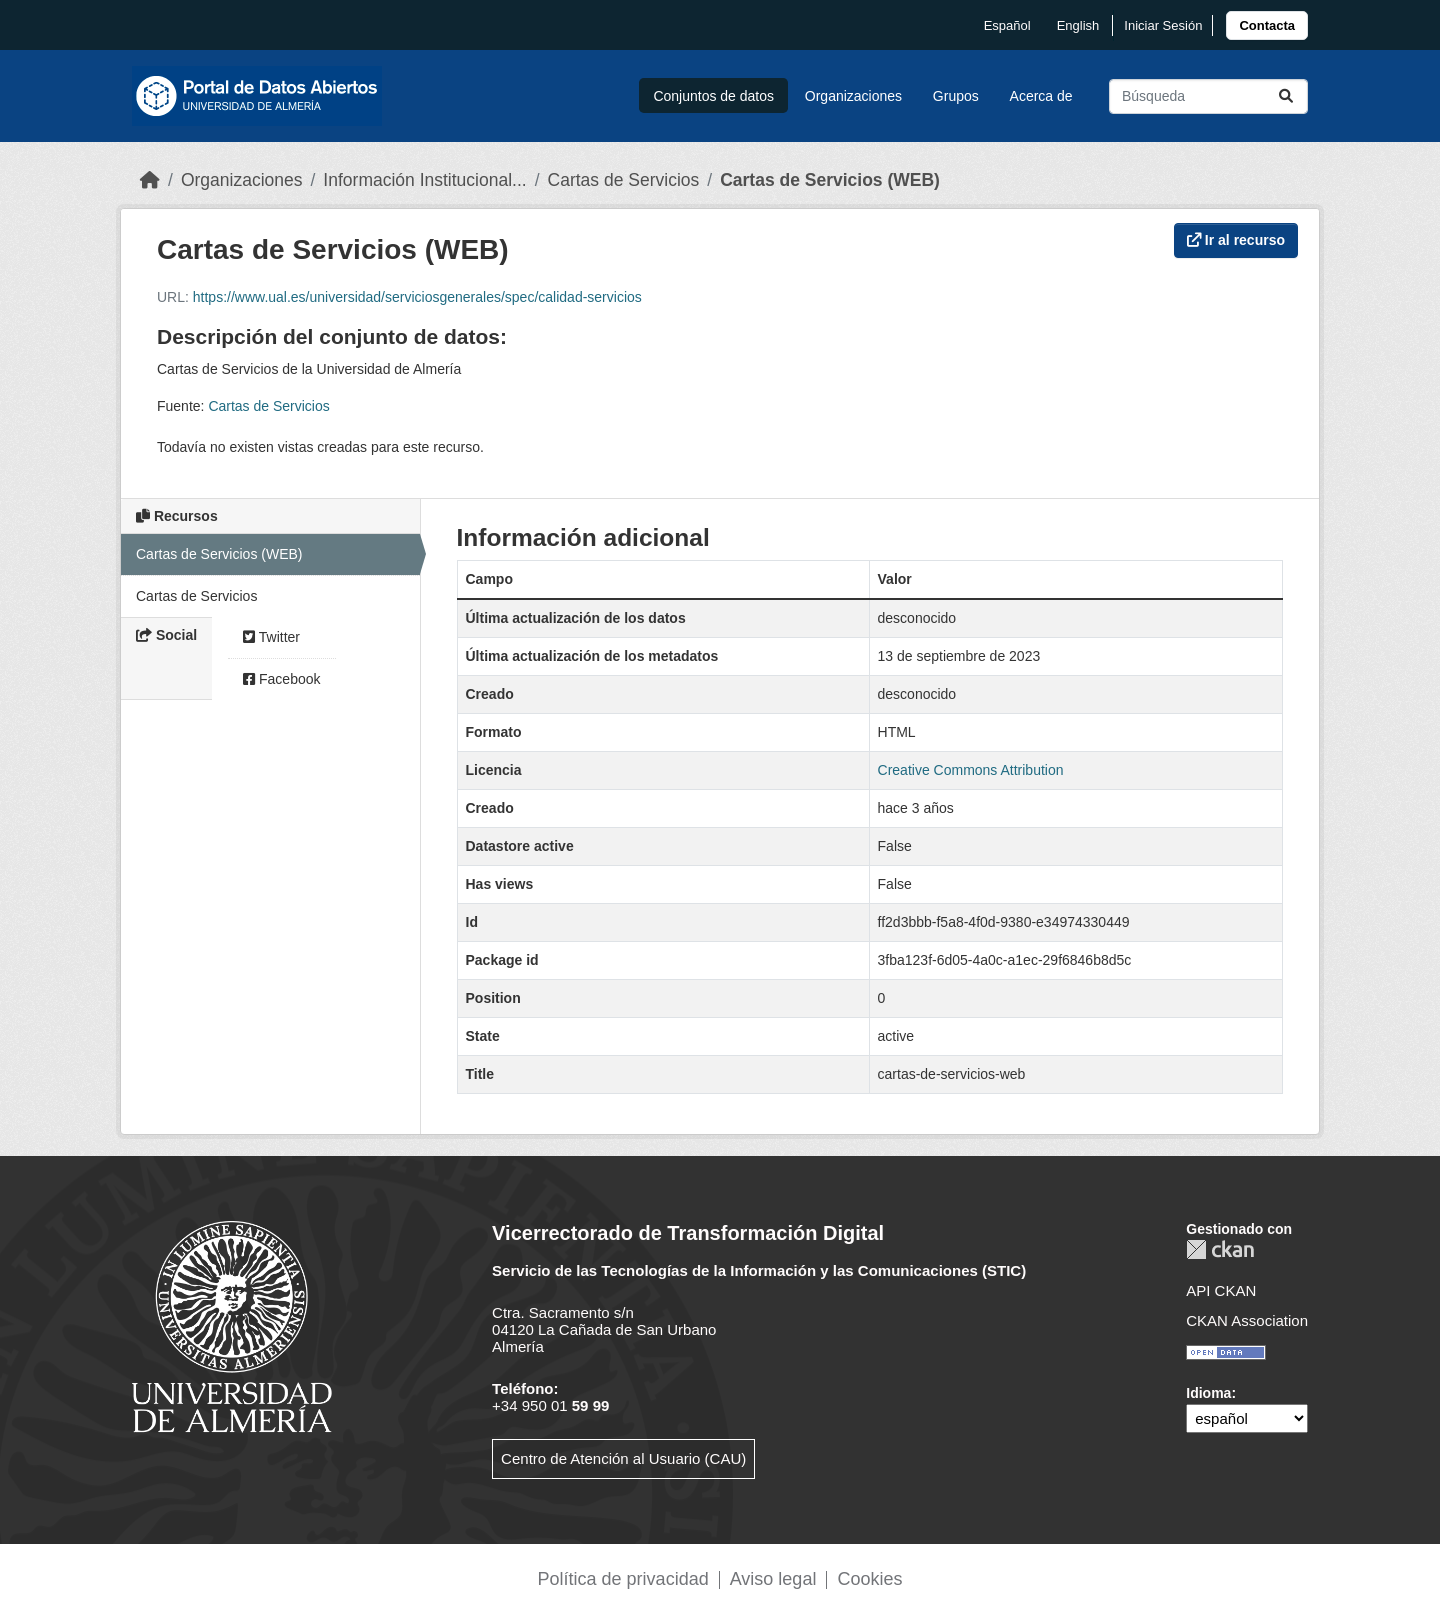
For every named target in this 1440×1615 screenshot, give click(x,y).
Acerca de (1041, 96)
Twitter (271, 637)
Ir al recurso (1236, 240)
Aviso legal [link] (773, 1579)
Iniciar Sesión (1163, 25)
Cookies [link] (869, 1579)
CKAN (1220, 1249)
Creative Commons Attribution (971, 770)
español (1007, 25)
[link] (1267, 25)
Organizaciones (853, 96)
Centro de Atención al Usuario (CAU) (623, 1458)
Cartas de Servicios (624, 180)
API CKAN (1221, 1290)
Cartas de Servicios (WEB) (830, 180)
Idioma (1208, 1393)
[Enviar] (1286, 96)
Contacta (1267, 25)
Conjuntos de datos (713, 96)
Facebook (281, 679)
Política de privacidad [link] (623, 1579)
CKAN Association (1247, 1320)
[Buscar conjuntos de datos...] (1208, 96)
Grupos (956, 96)
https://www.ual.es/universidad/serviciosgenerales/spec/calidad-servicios (417, 297)
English (1078, 25)
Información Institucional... (424, 180)
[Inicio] (150, 180)
